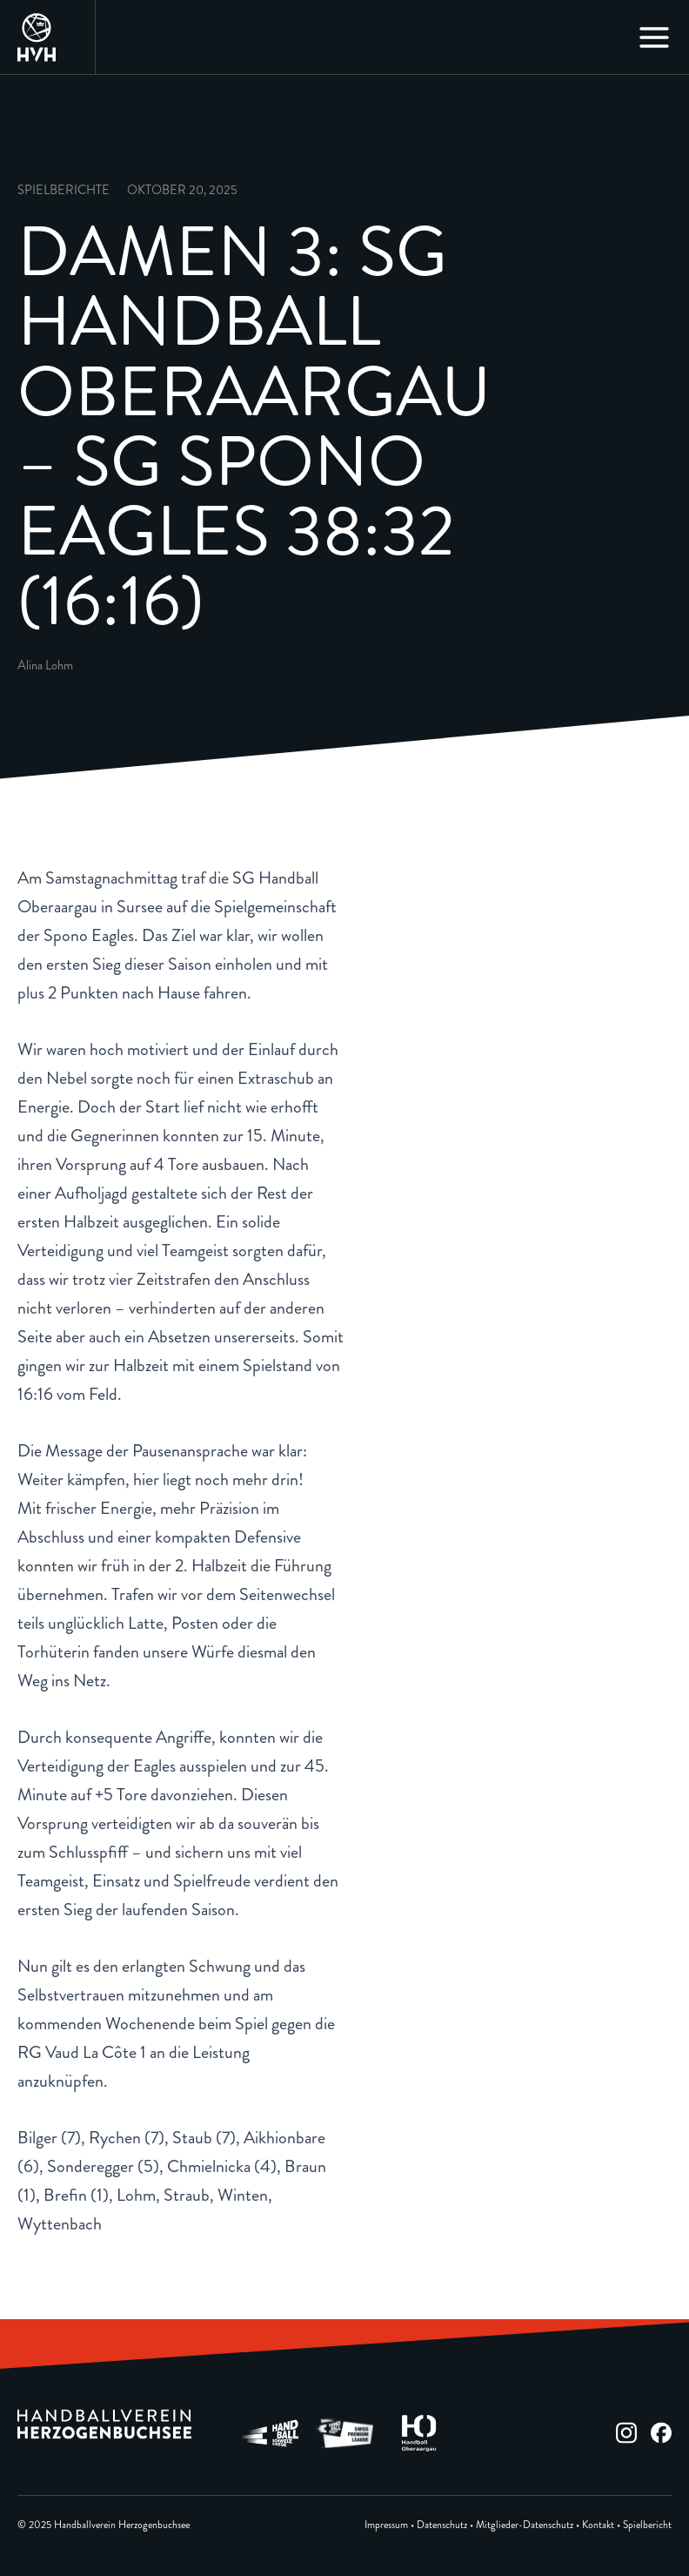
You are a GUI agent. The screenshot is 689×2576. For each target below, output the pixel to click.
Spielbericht (647, 2525)
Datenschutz (442, 2525)
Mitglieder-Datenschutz (524, 2525)
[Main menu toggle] (654, 37)
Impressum (386, 2525)
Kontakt (598, 2525)
